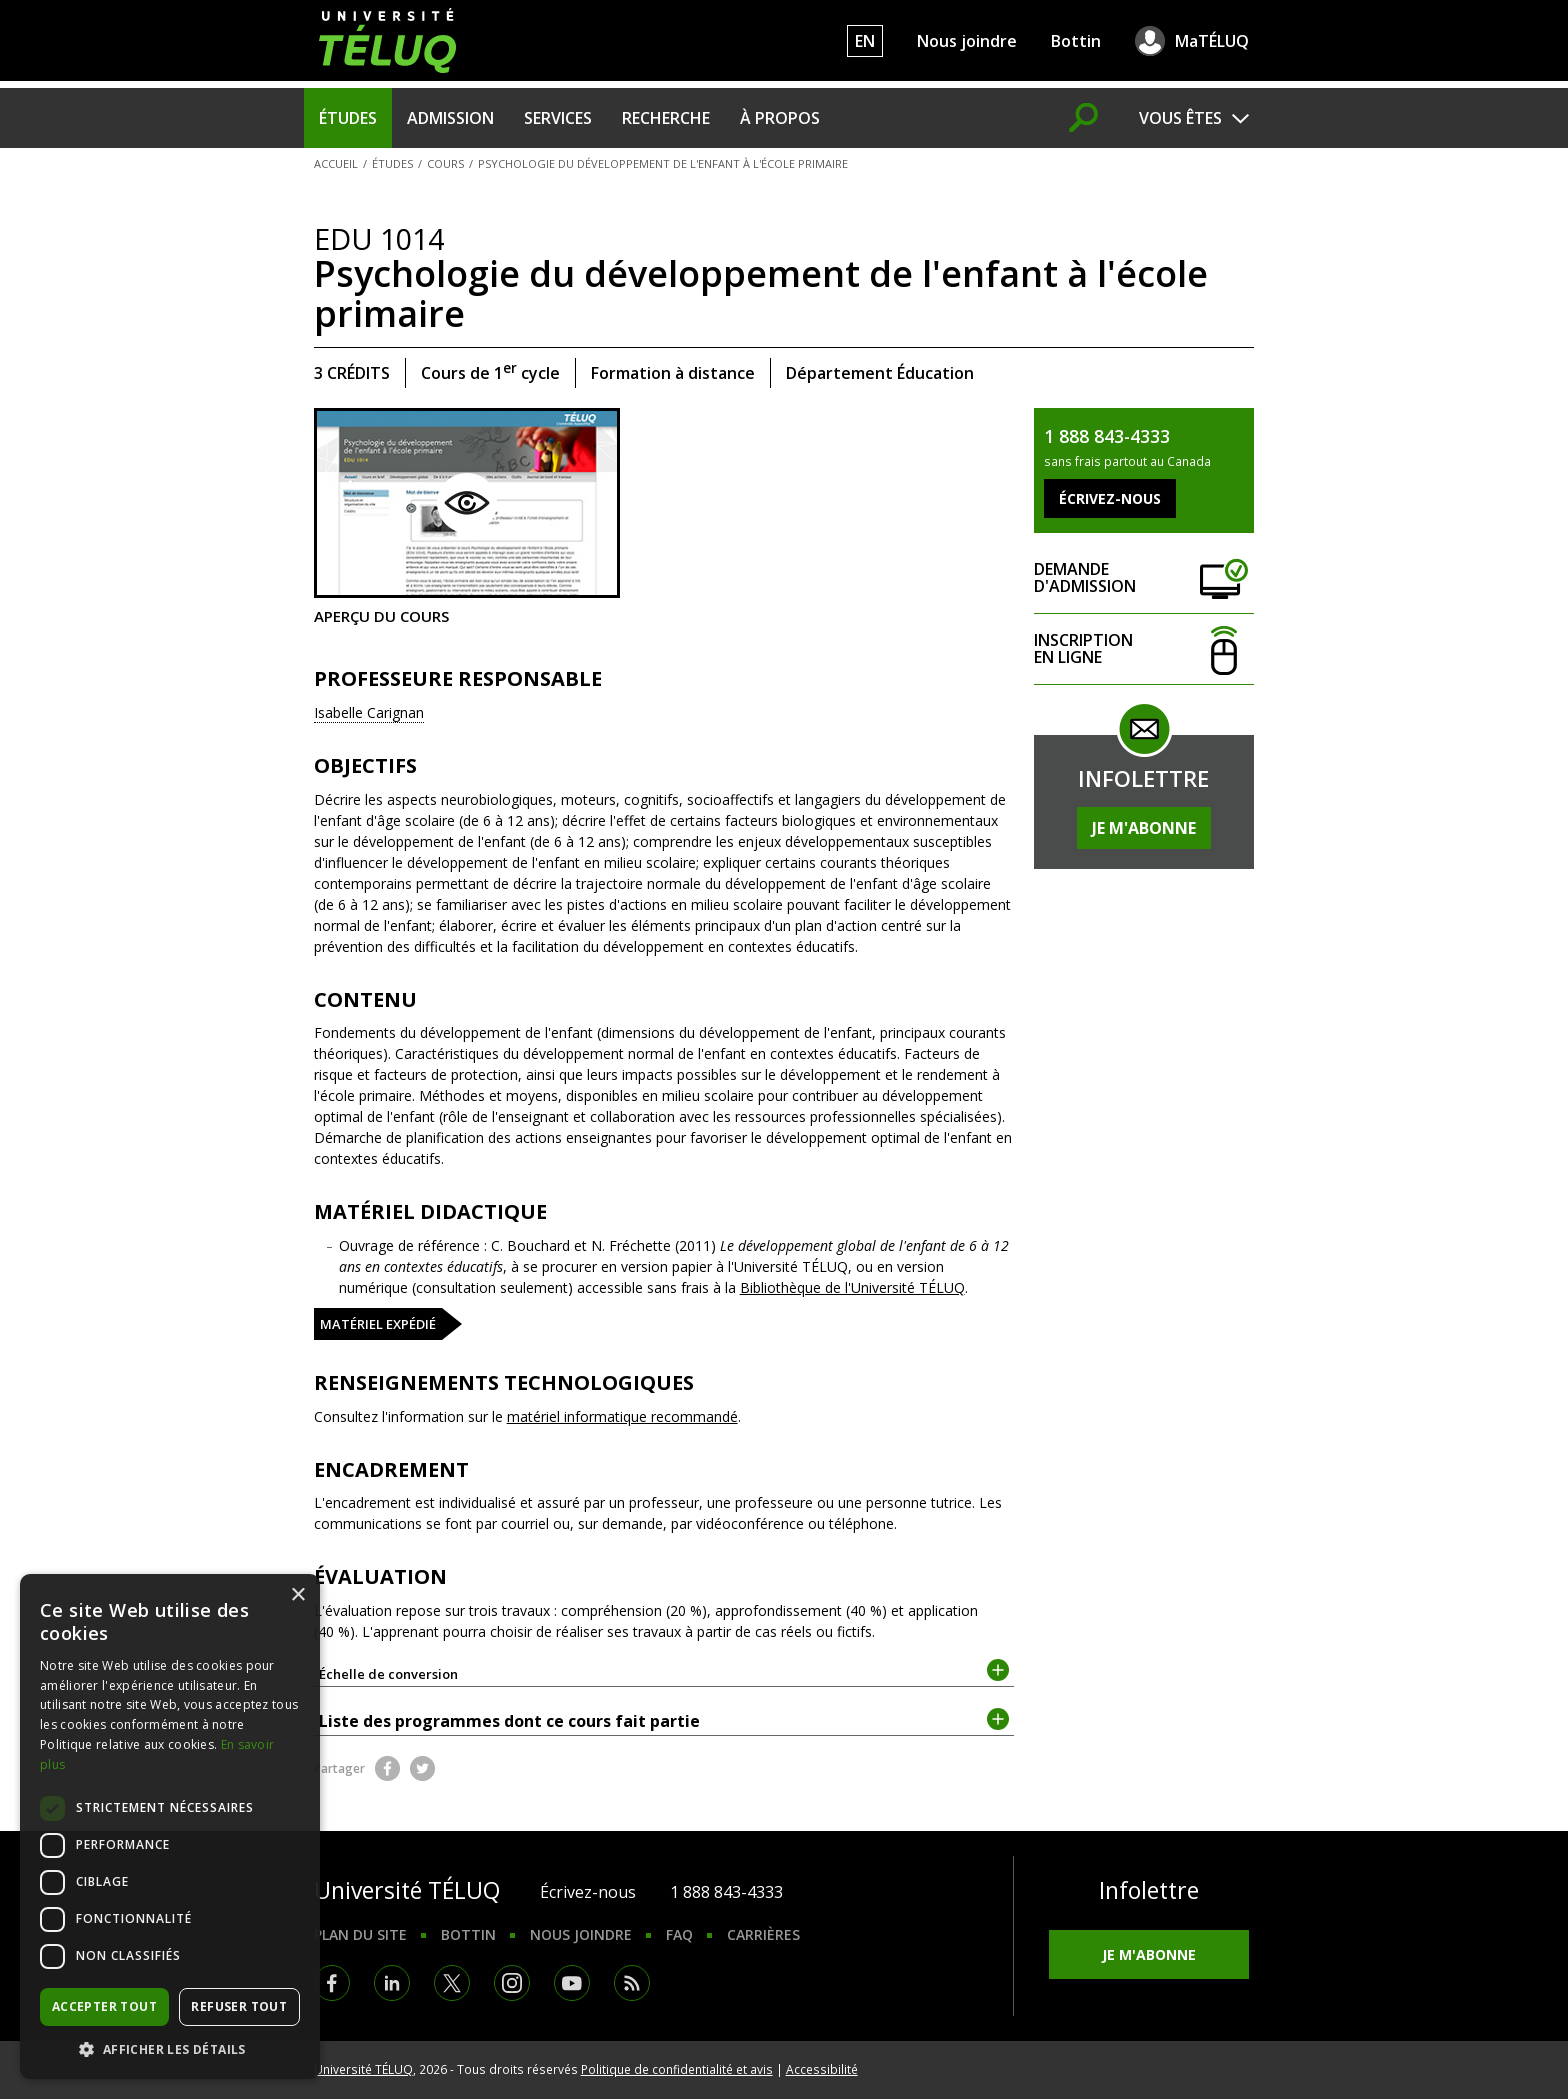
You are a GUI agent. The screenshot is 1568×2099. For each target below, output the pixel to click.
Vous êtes (1180, 118)
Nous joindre (967, 41)
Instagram (512, 1983)
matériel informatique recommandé (622, 1416)
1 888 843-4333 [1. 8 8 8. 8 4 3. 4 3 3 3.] (726, 1892)
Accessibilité (822, 2069)
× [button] (297, 1595)
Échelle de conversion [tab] (664, 1672)
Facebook (387, 1768)
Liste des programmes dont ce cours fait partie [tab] (664, 1720)
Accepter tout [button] (104, 2006)
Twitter (422, 1768)
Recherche (666, 118)
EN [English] (865, 41)
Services (558, 118)
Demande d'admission (1144, 578)
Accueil (336, 163)
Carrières (763, 1934)
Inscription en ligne (1144, 649)
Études (348, 118)
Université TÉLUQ (363, 2069)
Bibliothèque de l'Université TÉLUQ (852, 1287)
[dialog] (170, 1826)
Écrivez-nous (588, 1892)
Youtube (572, 1983)
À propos (780, 118)
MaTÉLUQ (1212, 41)
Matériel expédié (378, 1324)
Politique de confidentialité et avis (677, 2069)
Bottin (1076, 41)
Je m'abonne (1144, 828)
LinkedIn (392, 1983)
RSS (632, 1983)
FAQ (679, 1934)
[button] (170, 2049)
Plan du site (360, 1934)
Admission (450, 118)
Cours (445, 163)
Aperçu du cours (467, 516)
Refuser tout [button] (239, 2006)
